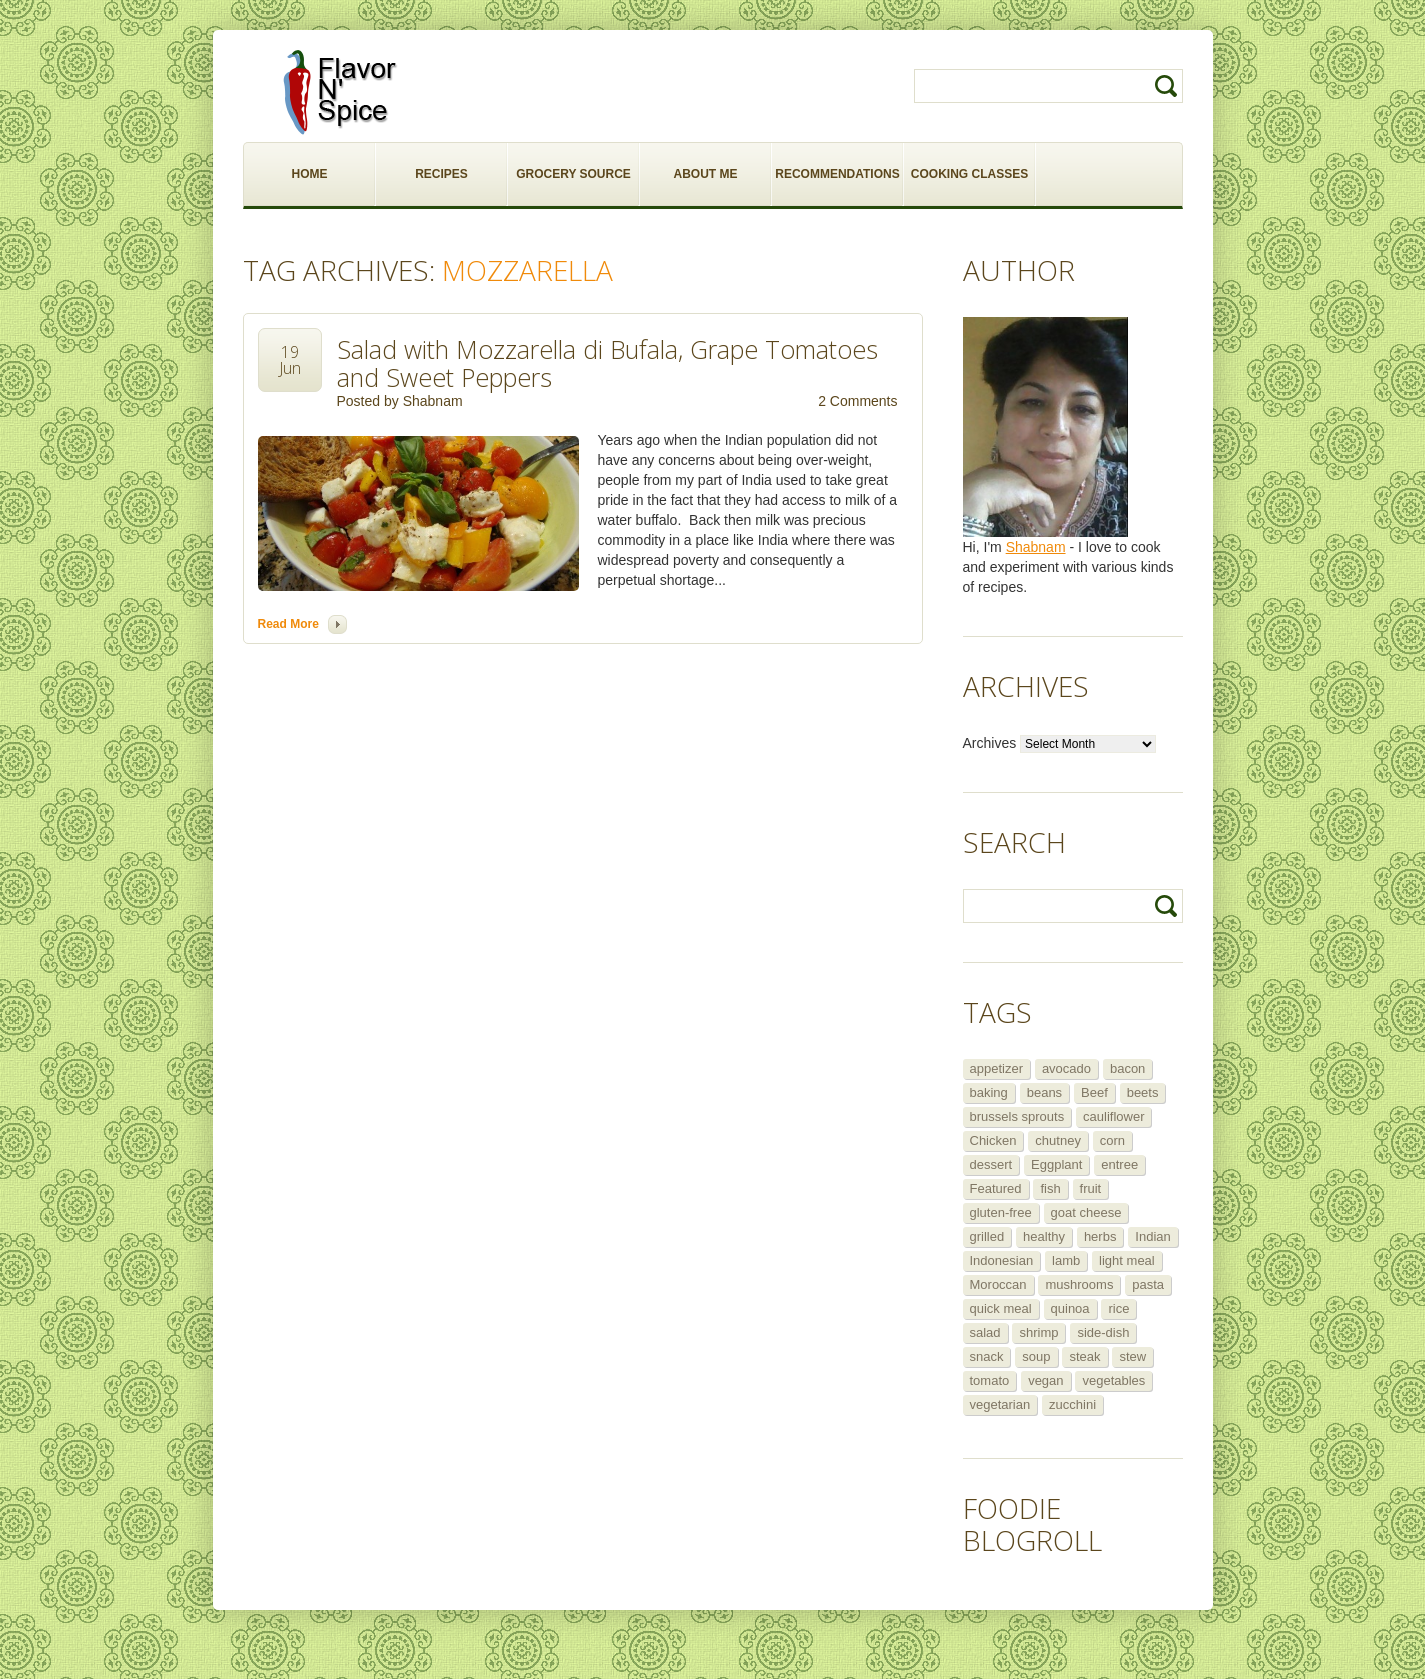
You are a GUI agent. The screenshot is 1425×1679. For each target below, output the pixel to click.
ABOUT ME (706, 174)
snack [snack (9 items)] (987, 1356)
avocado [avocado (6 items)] (1066, 1068)
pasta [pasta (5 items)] (1148, 1284)
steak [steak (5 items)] (1084, 1356)
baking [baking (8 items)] (989, 1092)
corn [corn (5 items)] (1112, 1140)
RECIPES (441, 174)
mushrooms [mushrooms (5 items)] (1079, 1284)
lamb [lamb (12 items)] (1066, 1260)
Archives (990, 743)
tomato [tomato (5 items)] (990, 1380)
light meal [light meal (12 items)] (1127, 1260)
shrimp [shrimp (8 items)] (1038, 1332)
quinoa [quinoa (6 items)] (1070, 1308)
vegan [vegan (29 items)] (1045, 1380)
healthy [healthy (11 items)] (1044, 1236)
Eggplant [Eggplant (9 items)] (1056, 1164)
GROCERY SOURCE (573, 174)
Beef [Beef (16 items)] (1094, 1092)
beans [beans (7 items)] (1044, 1092)
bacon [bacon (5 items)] (1127, 1068)
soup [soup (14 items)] (1036, 1356)
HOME (310, 174)
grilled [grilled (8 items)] (987, 1236)
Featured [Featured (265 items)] (996, 1188)
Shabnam (433, 401)
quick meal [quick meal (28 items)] (1001, 1308)
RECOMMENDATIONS (837, 174)
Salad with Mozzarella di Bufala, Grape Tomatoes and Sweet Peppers (607, 363)
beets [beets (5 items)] (1143, 1092)
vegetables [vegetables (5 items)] (1113, 1380)
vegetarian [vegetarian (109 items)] (1000, 1404)
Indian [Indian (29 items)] (1152, 1236)
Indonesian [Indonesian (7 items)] (1002, 1260)
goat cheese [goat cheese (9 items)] (1086, 1212)
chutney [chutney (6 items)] (1058, 1140)
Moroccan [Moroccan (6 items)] (998, 1284)
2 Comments (857, 401)
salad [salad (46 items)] (985, 1332)
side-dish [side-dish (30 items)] (1103, 1332)
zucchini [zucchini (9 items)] (1072, 1404)
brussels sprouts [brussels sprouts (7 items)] (1017, 1116)
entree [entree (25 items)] (1119, 1164)
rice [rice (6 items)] (1118, 1308)
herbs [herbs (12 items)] (1100, 1236)
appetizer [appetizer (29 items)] (996, 1068)
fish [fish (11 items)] (1050, 1188)
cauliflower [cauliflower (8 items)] (1113, 1116)
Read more (288, 624)
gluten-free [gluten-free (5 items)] (1001, 1212)
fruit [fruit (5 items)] (1091, 1188)
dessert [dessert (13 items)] (991, 1164)
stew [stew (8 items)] (1132, 1356)
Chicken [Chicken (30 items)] (993, 1140)
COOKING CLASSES (969, 174)
